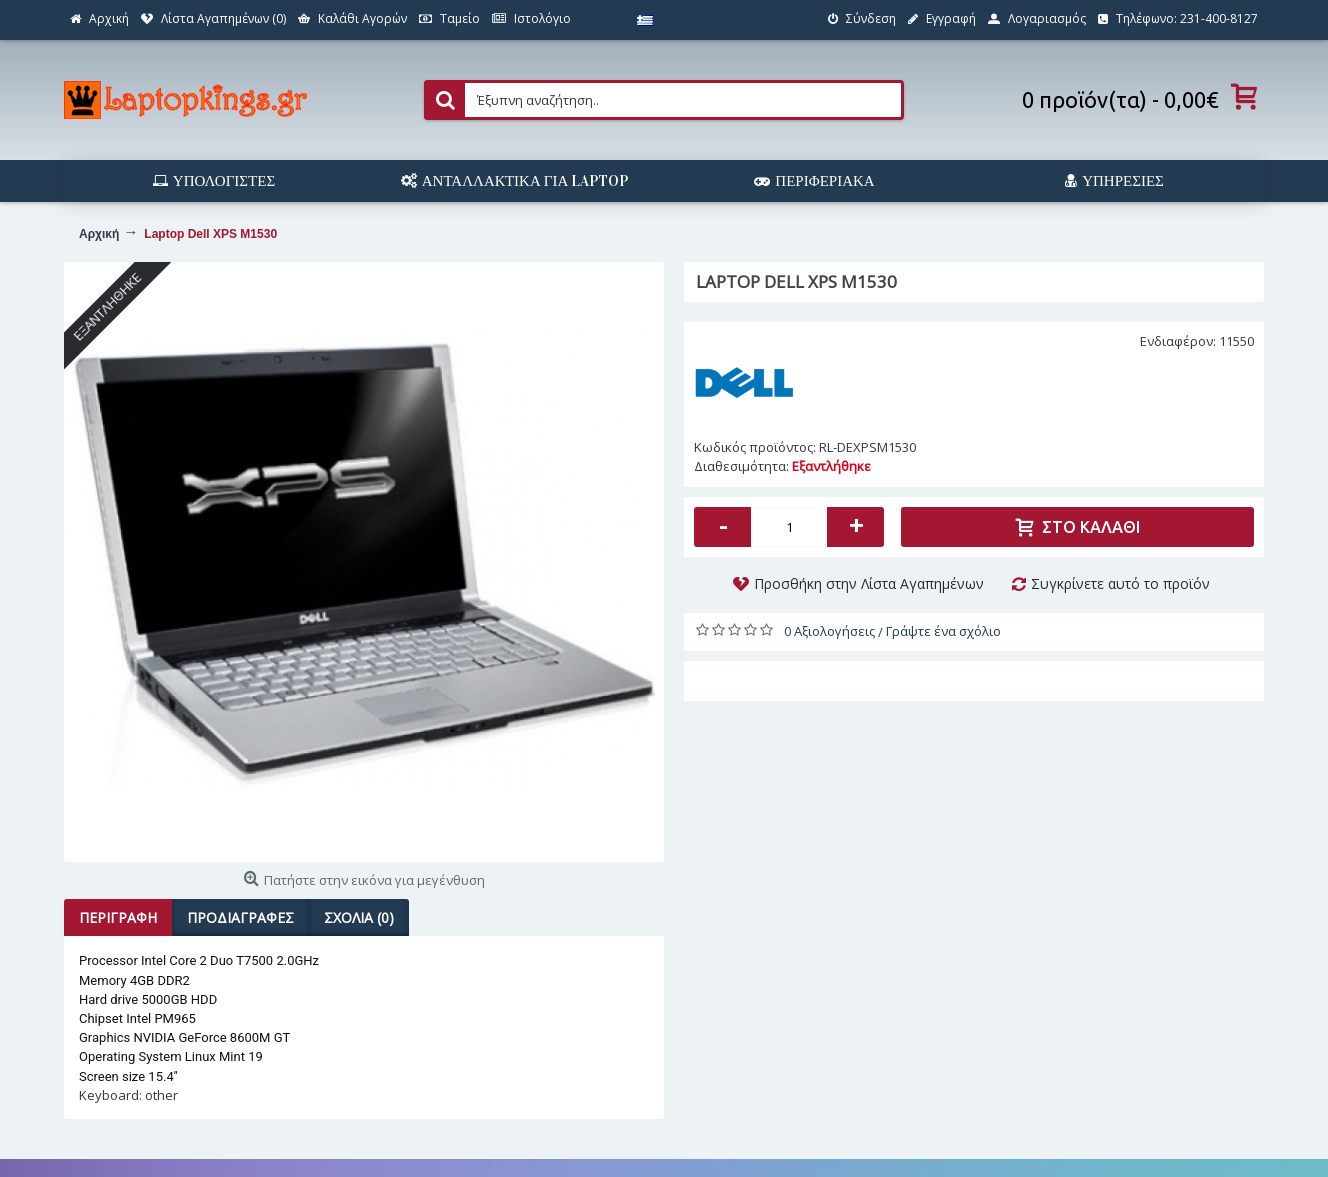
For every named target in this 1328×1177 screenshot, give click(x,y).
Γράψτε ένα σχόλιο (943, 631)
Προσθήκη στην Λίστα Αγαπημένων (869, 583)
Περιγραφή (118, 917)
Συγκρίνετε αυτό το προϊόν (1120, 583)
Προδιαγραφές (240, 917)
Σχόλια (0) (359, 917)
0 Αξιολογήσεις (829, 631)
